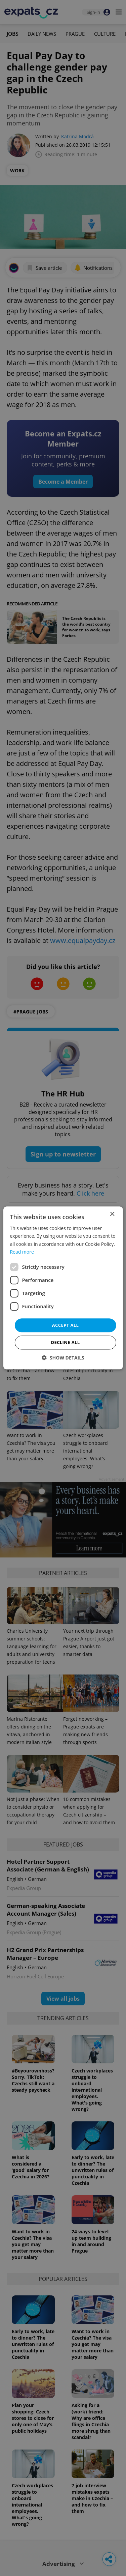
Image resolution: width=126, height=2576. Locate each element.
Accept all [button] (65, 1325)
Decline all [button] (65, 1343)
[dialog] (63, 1288)
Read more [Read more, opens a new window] (22, 1252)
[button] (63, 1358)
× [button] (112, 1214)
